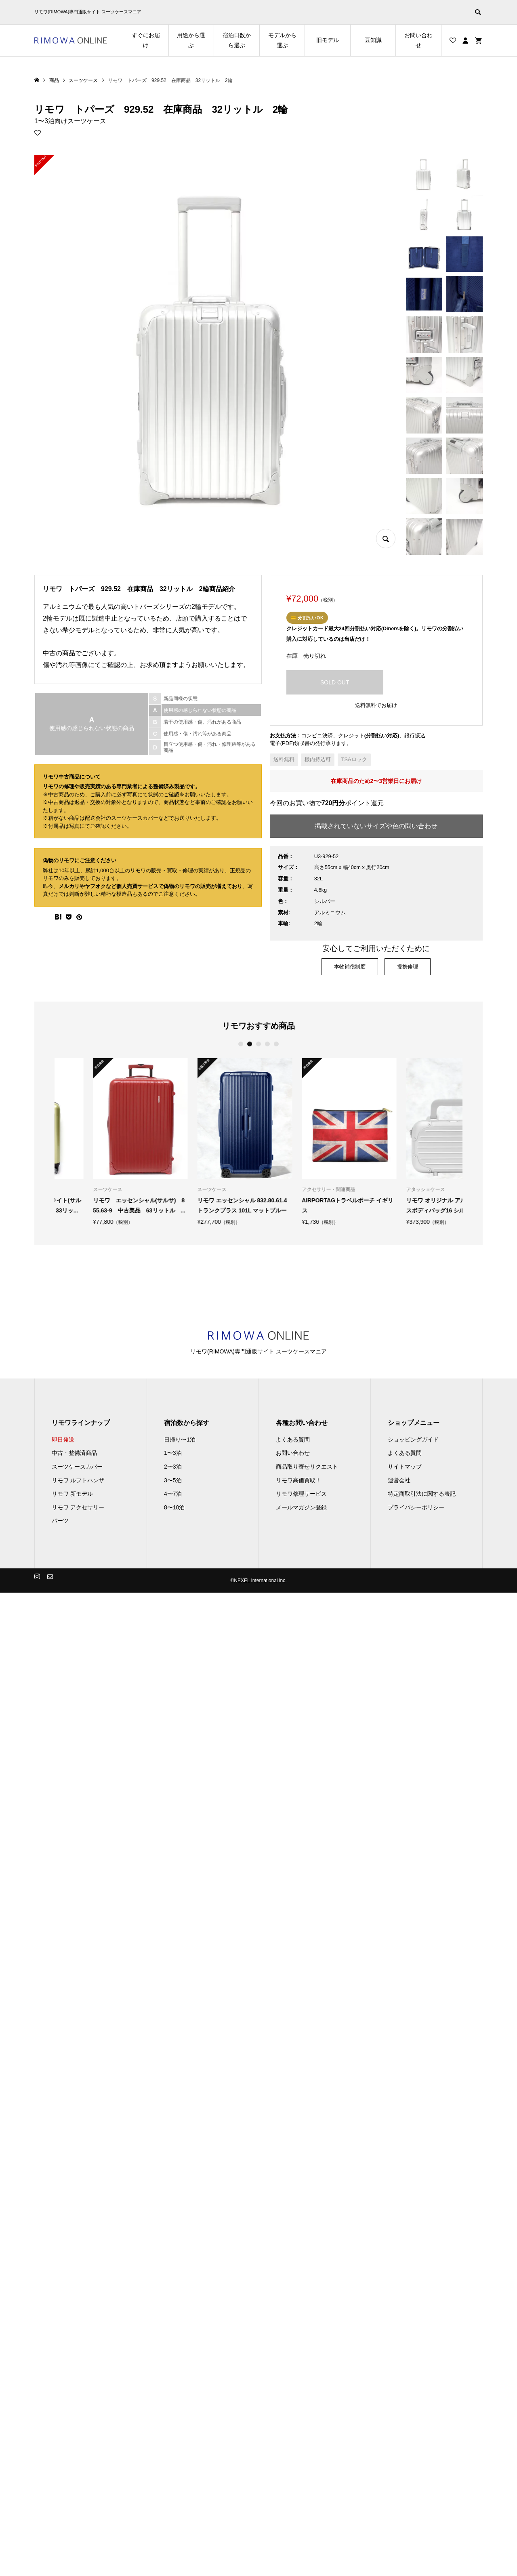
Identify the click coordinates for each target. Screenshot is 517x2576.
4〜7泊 (173, 1493)
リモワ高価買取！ (298, 1480)
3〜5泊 (173, 1480)
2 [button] (250, 1044)
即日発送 (63, 1439)
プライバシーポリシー (416, 1507)
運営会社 (399, 1480)
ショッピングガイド (413, 1439)
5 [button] (276, 1044)
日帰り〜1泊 (179, 1439)
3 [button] (259, 1044)
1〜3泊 (173, 1453)
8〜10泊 (174, 1507)
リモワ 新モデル (72, 1493)
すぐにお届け (146, 40)
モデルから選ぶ (282, 40)
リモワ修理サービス (301, 1493)
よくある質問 (293, 1439)
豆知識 (373, 40)
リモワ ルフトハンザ (78, 1480)
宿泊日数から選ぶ (237, 40)
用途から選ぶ (191, 40)
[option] (102, 1141)
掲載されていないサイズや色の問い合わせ (376, 826)
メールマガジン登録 (301, 1507)
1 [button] (241, 1044)
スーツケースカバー (77, 1466)
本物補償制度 (350, 967)
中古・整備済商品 (74, 1453)
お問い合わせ (418, 40)
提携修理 (407, 967)
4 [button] (267, 1044)
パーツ (60, 1520)
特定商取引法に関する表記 (422, 1493)
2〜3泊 (173, 1466)
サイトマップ (405, 1466)
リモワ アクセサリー (78, 1507)
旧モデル (327, 40)
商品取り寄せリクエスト (307, 1466)
